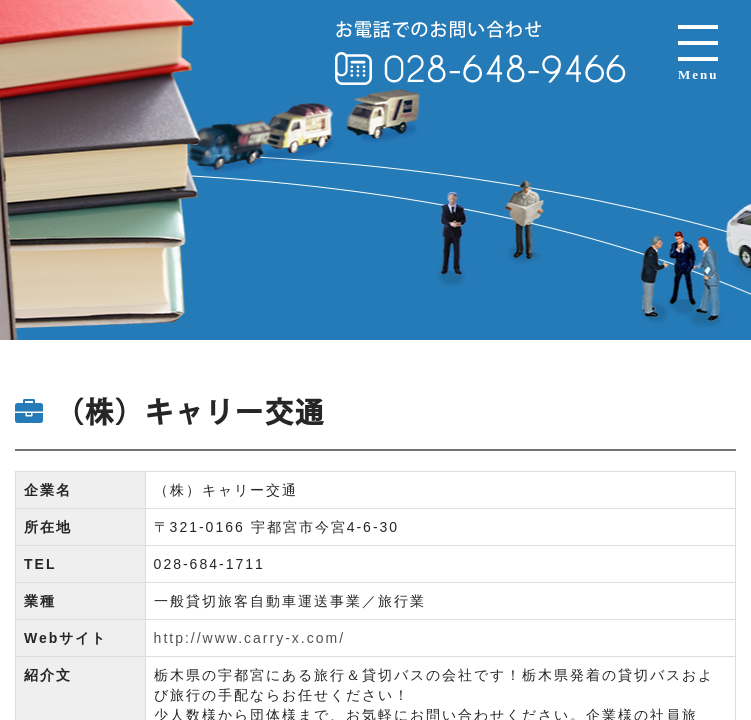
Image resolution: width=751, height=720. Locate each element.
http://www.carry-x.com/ (249, 638)
